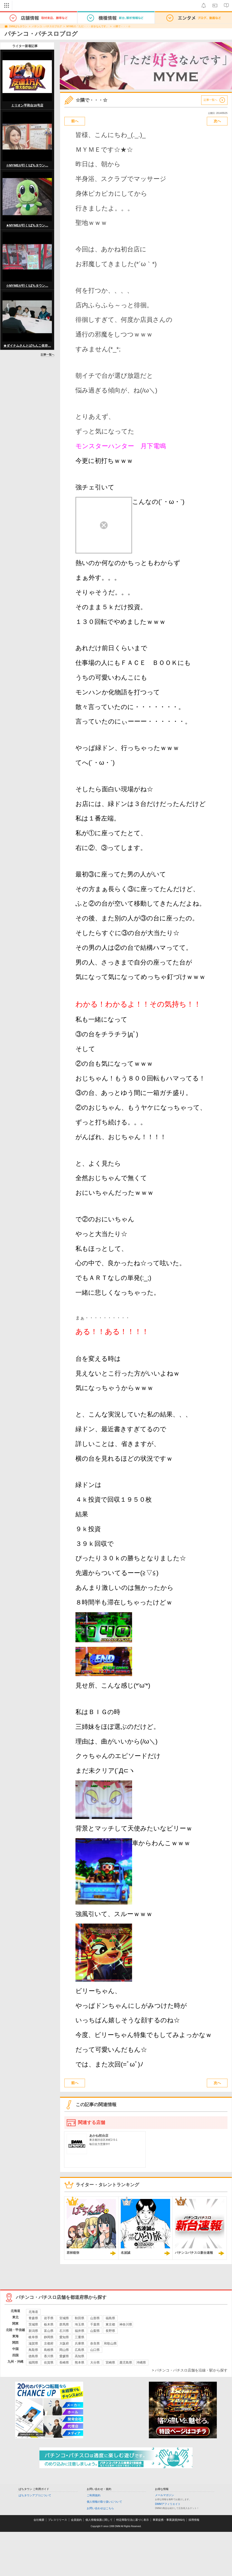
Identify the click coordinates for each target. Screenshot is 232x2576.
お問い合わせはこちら (100, 2508)
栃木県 (48, 2324)
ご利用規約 (93, 2495)
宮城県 (64, 2318)
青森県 (33, 2318)
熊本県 (79, 2362)
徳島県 (33, 2356)
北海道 (33, 2312)
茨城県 (33, 2324)
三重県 (79, 2337)
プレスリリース (57, 2519)
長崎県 (64, 2362)
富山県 (48, 2331)
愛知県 (64, 2337)
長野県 (110, 2331)
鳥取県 (33, 2350)
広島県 (79, 2350)
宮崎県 (110, 2362)
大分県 (95, 2362)
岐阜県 (33, 2337)
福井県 (79, 2331)
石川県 (64, 2331)
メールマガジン (164, 2495)
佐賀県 (48, 2362)
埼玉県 (79, 2324)
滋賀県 (33, 2343)
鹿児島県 (125, 2362)
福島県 (110, 2318)
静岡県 (48, 2337)
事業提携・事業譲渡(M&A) (169, 2519)
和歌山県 (110, 2343)
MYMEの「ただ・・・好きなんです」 (87, 26)
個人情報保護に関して (99, 2519)
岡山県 (64, 2350)
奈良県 (95, 2343)
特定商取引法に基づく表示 (132, 2519)
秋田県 (79, 2318)
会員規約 (76, 2519)
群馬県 (64, 2324)
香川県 (48, 2356)
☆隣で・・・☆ (121, 26)
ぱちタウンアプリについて (35, 2495)
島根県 (48, 2350)
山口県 (95, 2350)
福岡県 (33, 2362)
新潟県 (33, 2331)
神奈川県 (125, 2324)
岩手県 (48, 2318)
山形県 (95, 2318)
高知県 (79, 2356)
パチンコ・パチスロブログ (47, 26)
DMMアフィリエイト (168, 2504)
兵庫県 (79, 2343)
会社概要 (39, 2519)
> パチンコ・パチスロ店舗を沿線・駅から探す (189, 2370)
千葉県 (95, 2324)
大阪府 (64, 2343)
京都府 (48, 2343)
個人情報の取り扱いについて (104, 2501)
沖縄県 (141, 2362)
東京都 (110, 2324)
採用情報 (193, 2519)
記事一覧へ (47, 354)
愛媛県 (64, 2356)
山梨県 (95, 2331)
